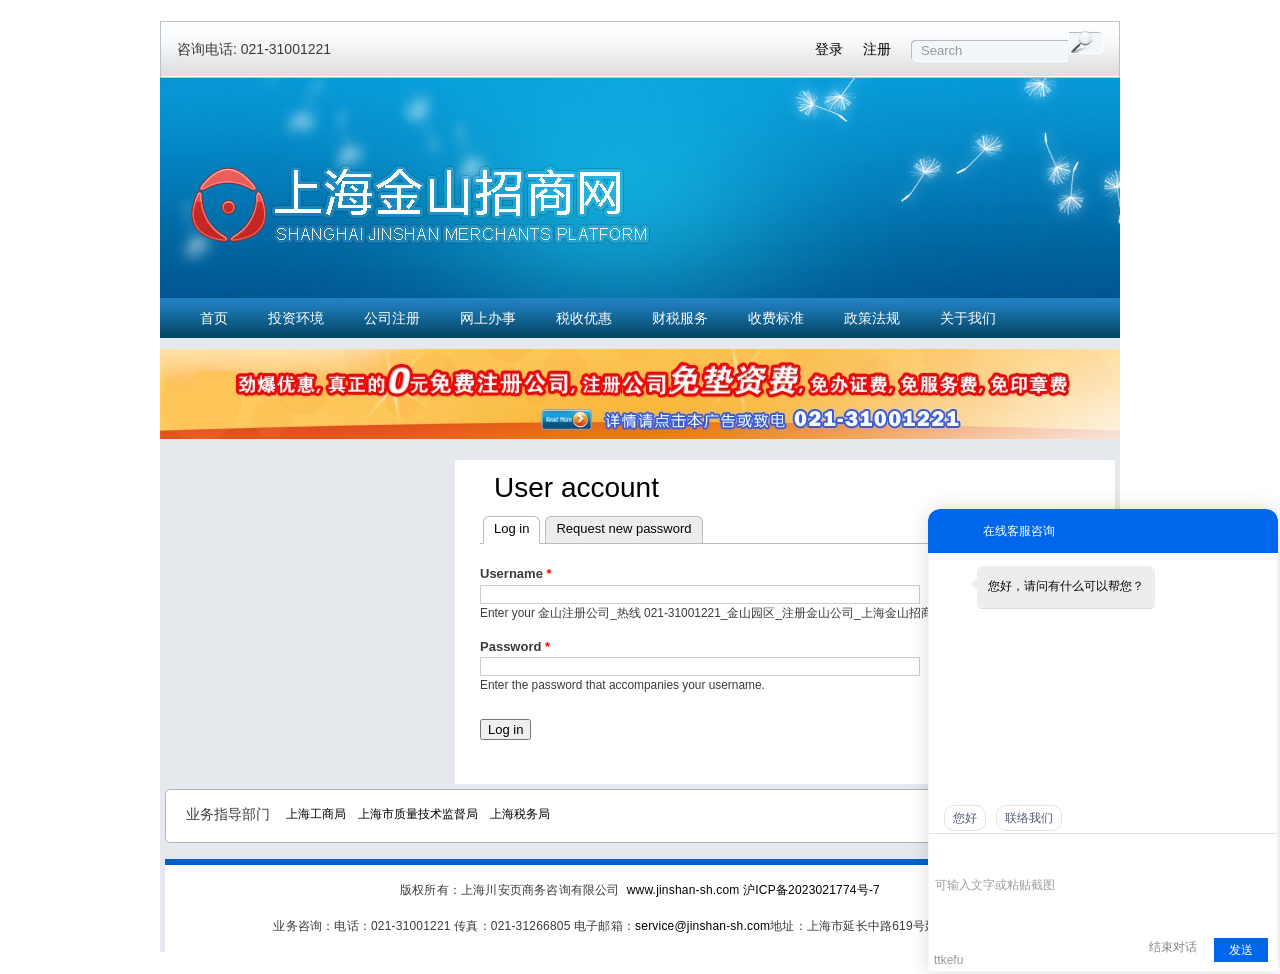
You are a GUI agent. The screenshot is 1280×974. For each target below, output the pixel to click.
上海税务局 (520, 814)
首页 (214, 318)
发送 (1241, 950)
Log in (511, 528)
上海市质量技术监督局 (418, 814)
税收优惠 (584, 318)
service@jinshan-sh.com (702, 926)
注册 (877, 49)
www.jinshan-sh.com (685, 890)
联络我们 (1029, 818)
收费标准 (776, 318)
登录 (829, 49)
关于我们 (968, 318)
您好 (965, 818)
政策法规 (872, 318)
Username (516, 573)
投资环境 (296, 318)
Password (515, 646)
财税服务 (680, 318)
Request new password (623, 528)
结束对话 (1173, 947)
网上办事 (488, 318)
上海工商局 (316, 814)
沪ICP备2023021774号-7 (811, 890)
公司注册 (392, 318)
